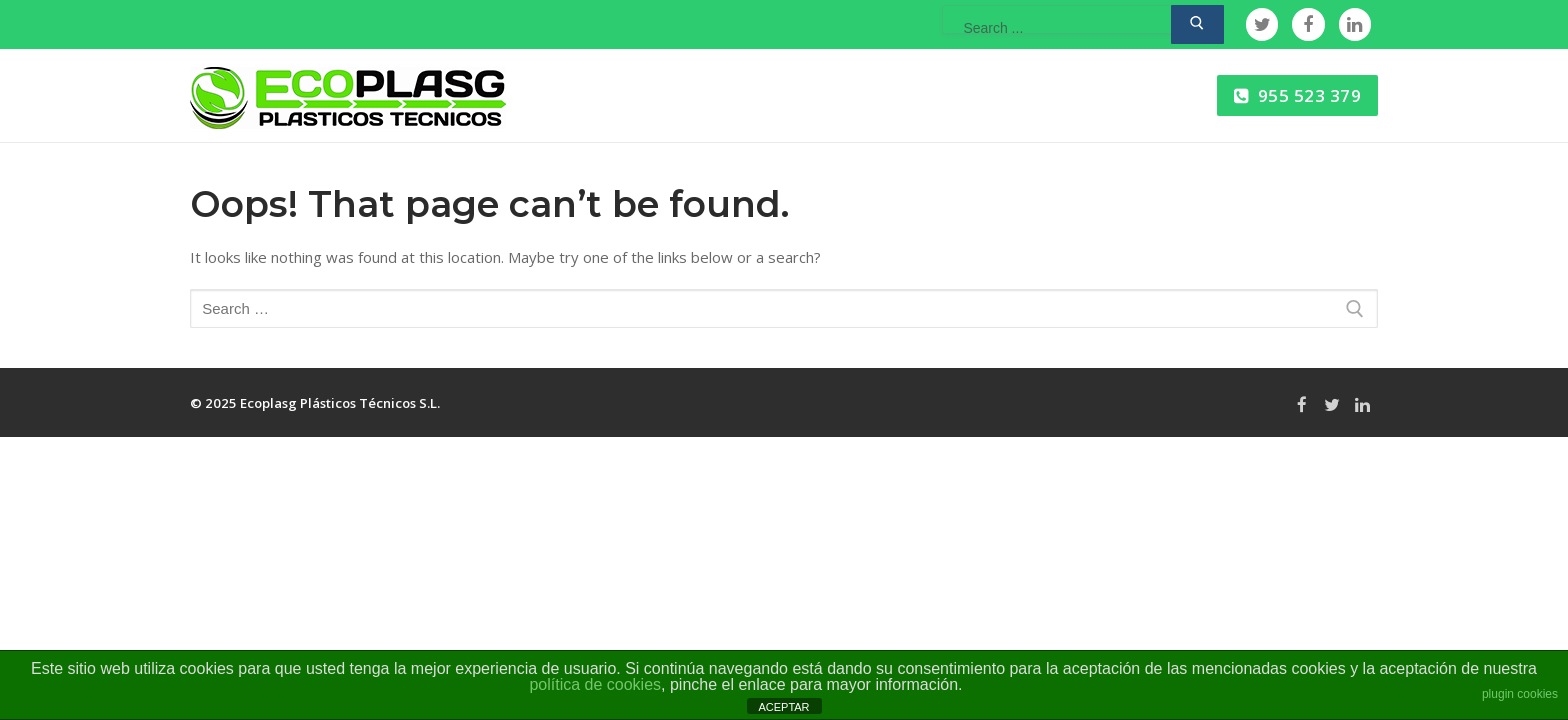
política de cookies (595, 684)
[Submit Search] (1197, 24)
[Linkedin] (1355, 24)
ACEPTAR (783, 707)
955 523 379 (1298, 95)
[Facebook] (1308, 24)
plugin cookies (1520, 694)
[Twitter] (1262, 24)
